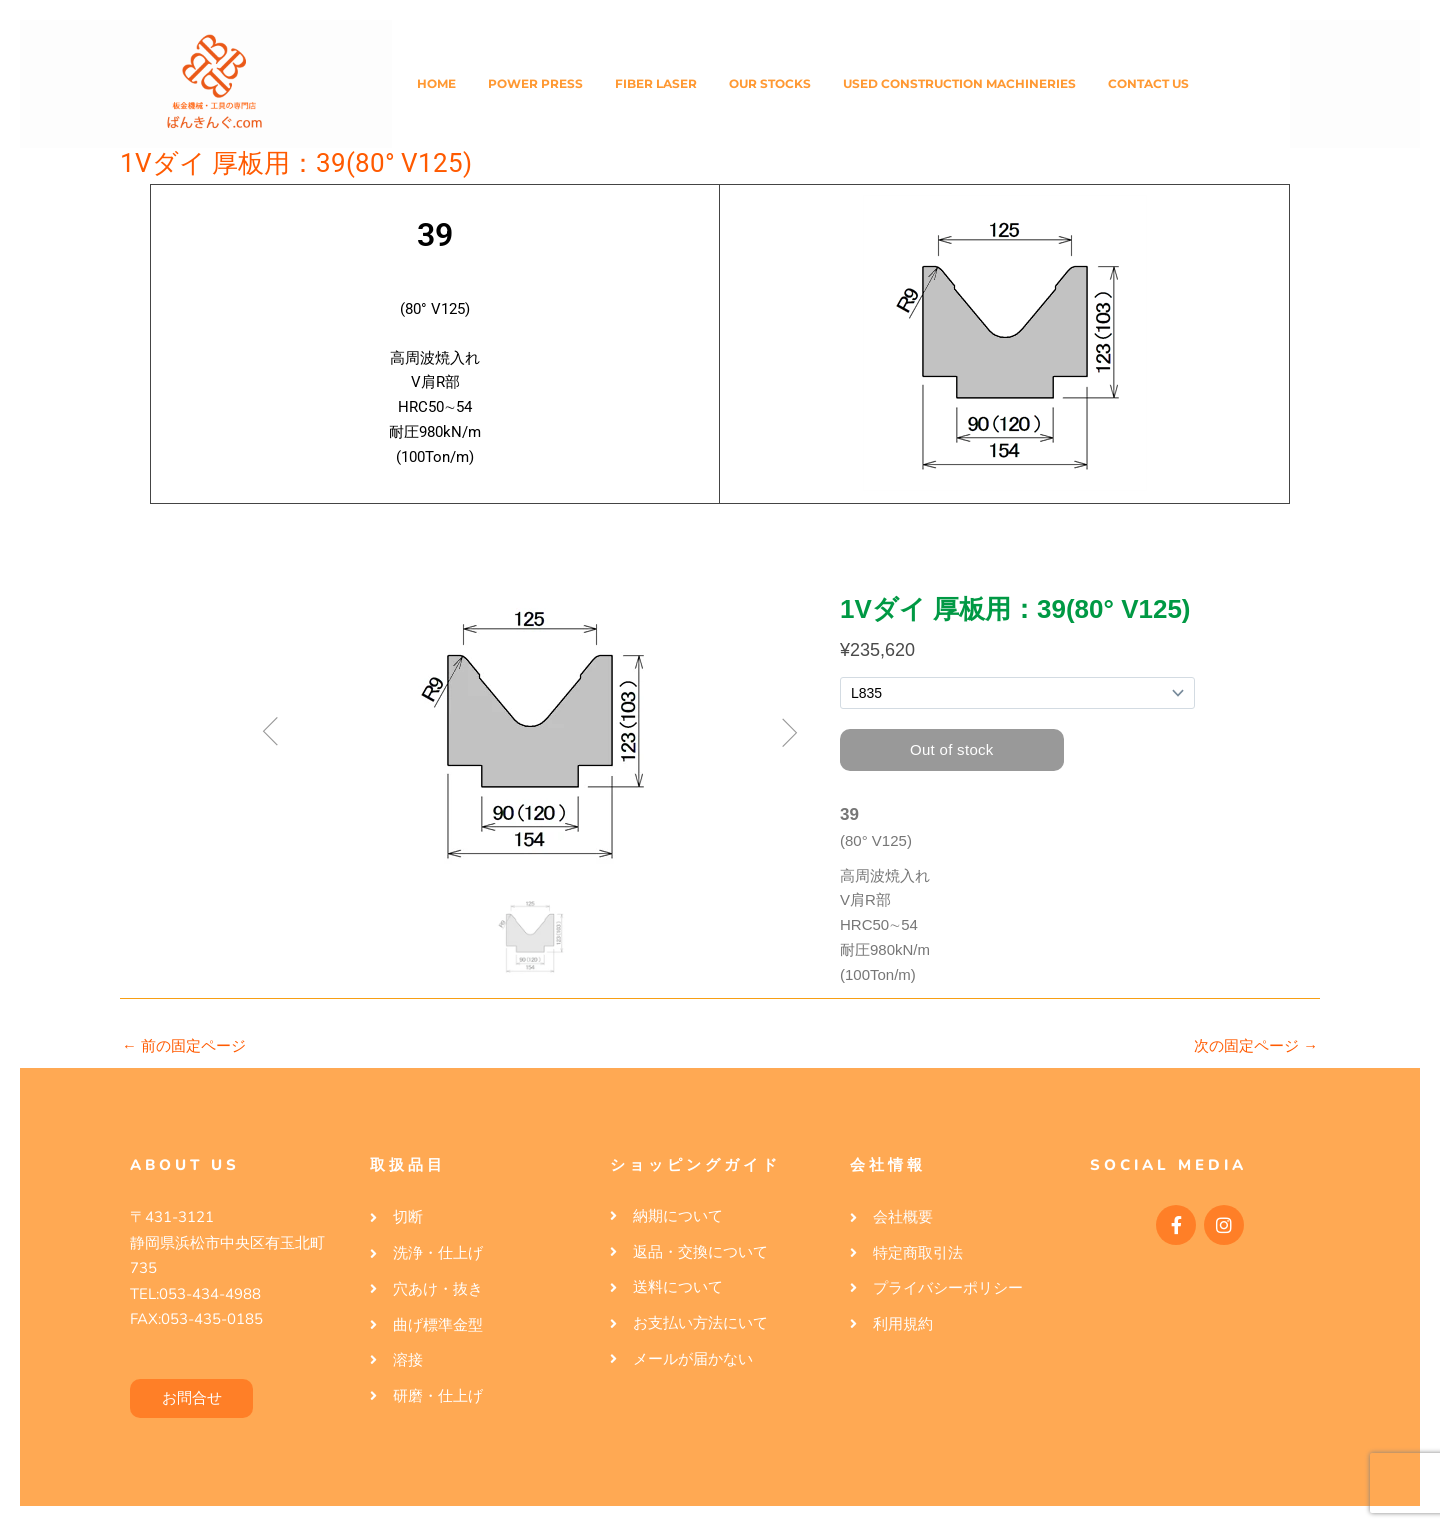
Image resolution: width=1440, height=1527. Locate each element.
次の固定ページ (1256, 1046)
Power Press (535, 83)
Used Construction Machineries (959, 83)
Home (436, 83)
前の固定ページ (184, 1046)
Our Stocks (770, 83)
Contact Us (1148, 83)
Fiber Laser (656, 83)
